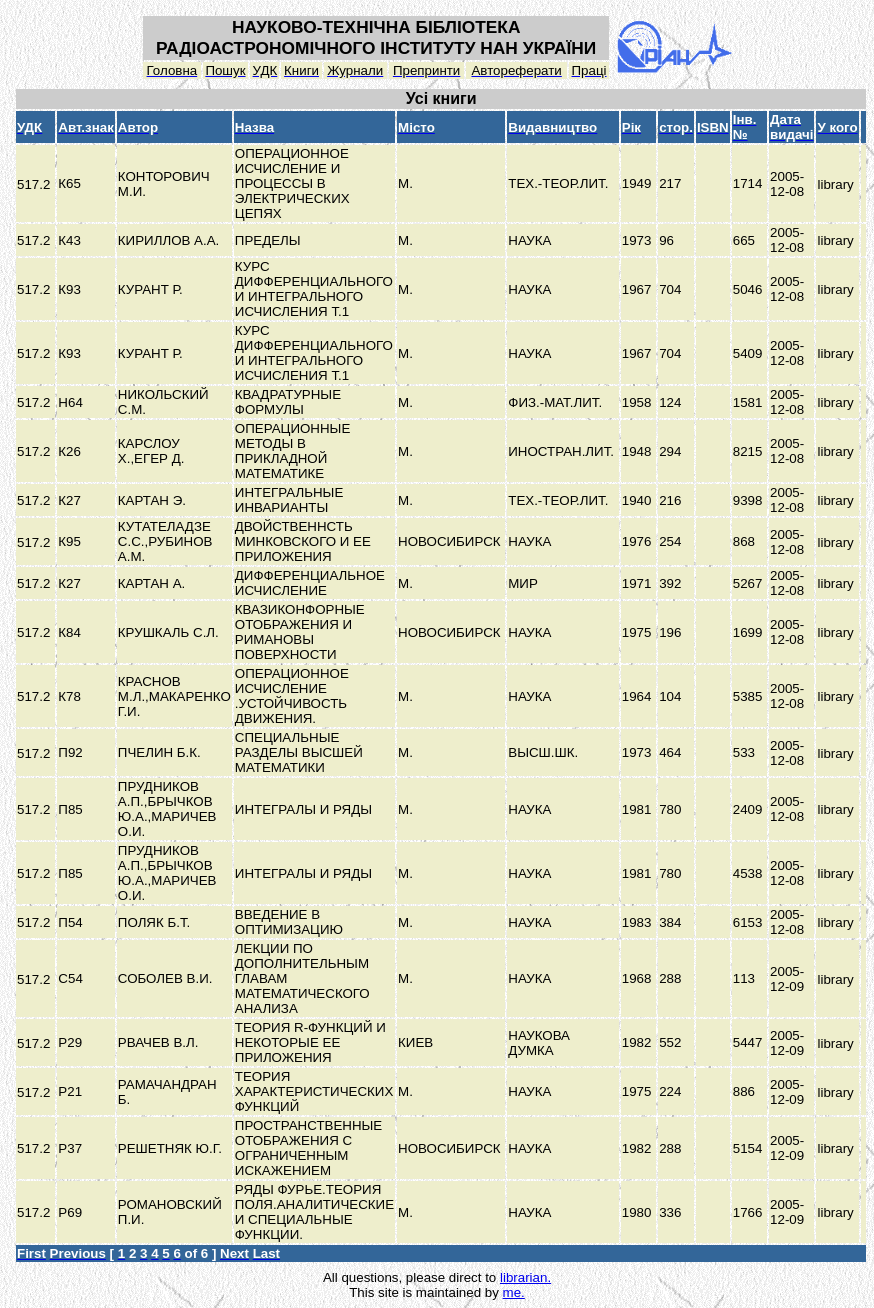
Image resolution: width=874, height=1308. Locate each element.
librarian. (525, 1277)
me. (514, 1292)
